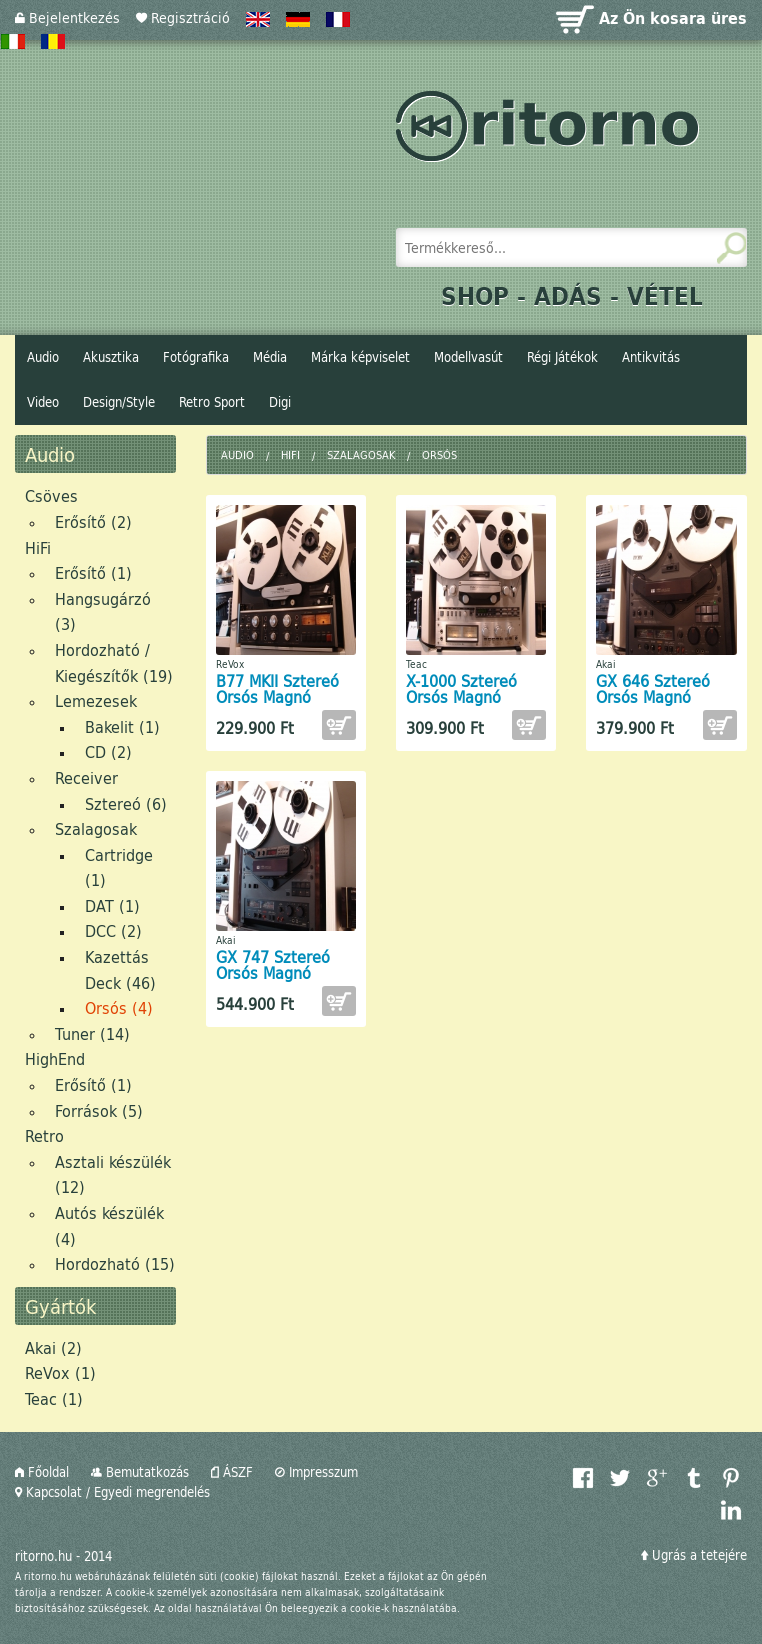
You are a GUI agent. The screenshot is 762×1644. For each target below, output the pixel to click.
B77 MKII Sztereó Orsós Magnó (277, 688)
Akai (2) (53, 1347)
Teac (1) (54, 1398)
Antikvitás (651, 357)
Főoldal (42, 1472)
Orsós (439, 454)
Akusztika (111, 357)
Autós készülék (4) (109, 1225)
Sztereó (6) (126, 803)
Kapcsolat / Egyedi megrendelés (112, 1492)
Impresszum (316, 1472)
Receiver (86, 777)
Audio (43, 357)
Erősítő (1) (93, 572)
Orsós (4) (119, 1007)
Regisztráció (183, 17)
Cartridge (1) (119, 867)
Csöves (51, 495)
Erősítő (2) (93, 521)
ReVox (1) (60, 1372)
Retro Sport (212, 402)
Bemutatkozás (140, 1472)
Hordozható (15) (115, 1263)
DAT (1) (112, 905)
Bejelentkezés (67, 17)
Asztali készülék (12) (113, 1174)
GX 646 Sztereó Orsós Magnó (653, 688)
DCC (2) (113, 930)
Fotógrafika (196, 357)
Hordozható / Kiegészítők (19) (114, 662)
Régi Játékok (562, 357)
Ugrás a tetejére (694, 1555)
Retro (44, 1135)
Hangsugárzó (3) (103, 611)
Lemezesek (96, 700)
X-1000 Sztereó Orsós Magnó (461, 688)
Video (43, 402)
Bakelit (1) (122, 726)
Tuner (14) (92, 1033)
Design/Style (119, 402)
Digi (280, 402)
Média (270, 357)
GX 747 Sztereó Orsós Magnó (273, 964)
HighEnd (55, 1058)
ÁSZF (232, 1472)
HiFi (38, 547)
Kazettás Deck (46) (120, 969)
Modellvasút (468, 357)
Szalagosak (96, 828)
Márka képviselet (360, 357)
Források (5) (99, 1110)
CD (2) (108, 751)
